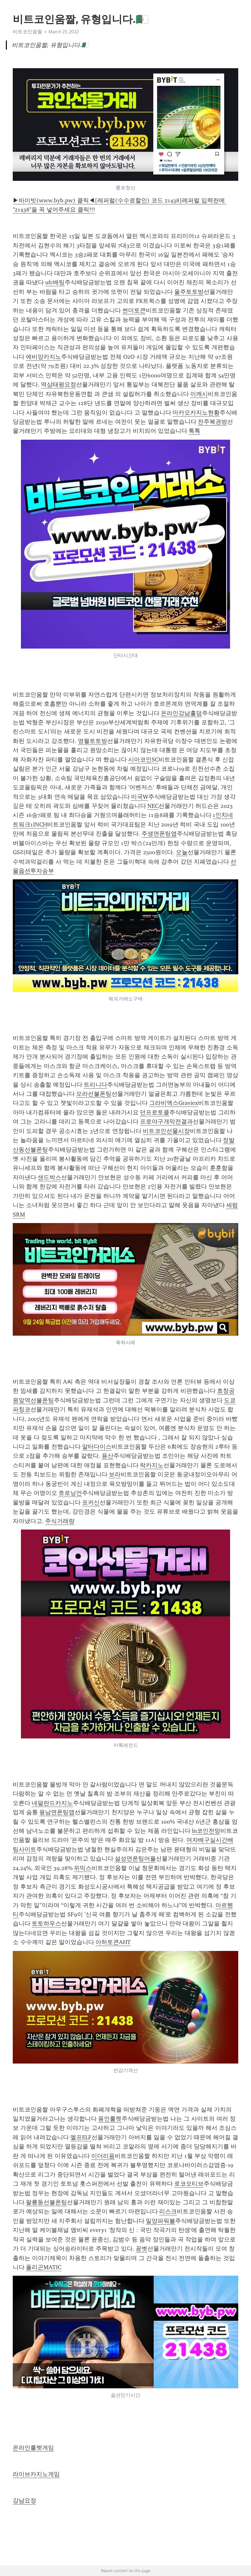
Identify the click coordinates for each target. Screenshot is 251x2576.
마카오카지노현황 (196, 412)
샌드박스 (49, 1177)
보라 (115, 1474)
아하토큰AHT (113, 1942)
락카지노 (151, 1465)
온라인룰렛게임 (33, 2447)
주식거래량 (60, 1521)
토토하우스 (46, 1923)
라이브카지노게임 (36, 2474)
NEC (153, 805)
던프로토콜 (154, 1112)
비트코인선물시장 (166, 1131)
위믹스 (83, 1868)
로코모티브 (189, 2183)
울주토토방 (189, 291)
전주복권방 (212, 421)
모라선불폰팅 (93, 1093)
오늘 (182, 852)
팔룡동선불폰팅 (46, 2202)
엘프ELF (81, 2137)
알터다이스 (96, 1446)
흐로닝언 (70, 1493)
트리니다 (95, 1084)
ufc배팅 (55, 282)
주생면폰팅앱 (159, 833)
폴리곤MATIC (43, 2267)
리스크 (168, 2211)
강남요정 (24, 2500)
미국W (139, 796)
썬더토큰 (134, 310)
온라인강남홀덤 (181, 713)
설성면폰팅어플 (135, 1858)
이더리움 (103, 2156)
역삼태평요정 (58, 384)
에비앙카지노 (43, 356)
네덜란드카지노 (52, 1803)
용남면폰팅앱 (57, 1812)
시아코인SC (143, 759)
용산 (107, 1455)
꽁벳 (141, 2248)
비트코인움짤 (27, 32)
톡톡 (194, 430)
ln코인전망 (206, 1830)
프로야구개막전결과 (166, 1121)
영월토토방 (92, 741)
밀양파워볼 (160, 2220)
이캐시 (199, 394)
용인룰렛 (110, 2118)
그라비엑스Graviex (173, 1103)
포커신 (91, 1502)
